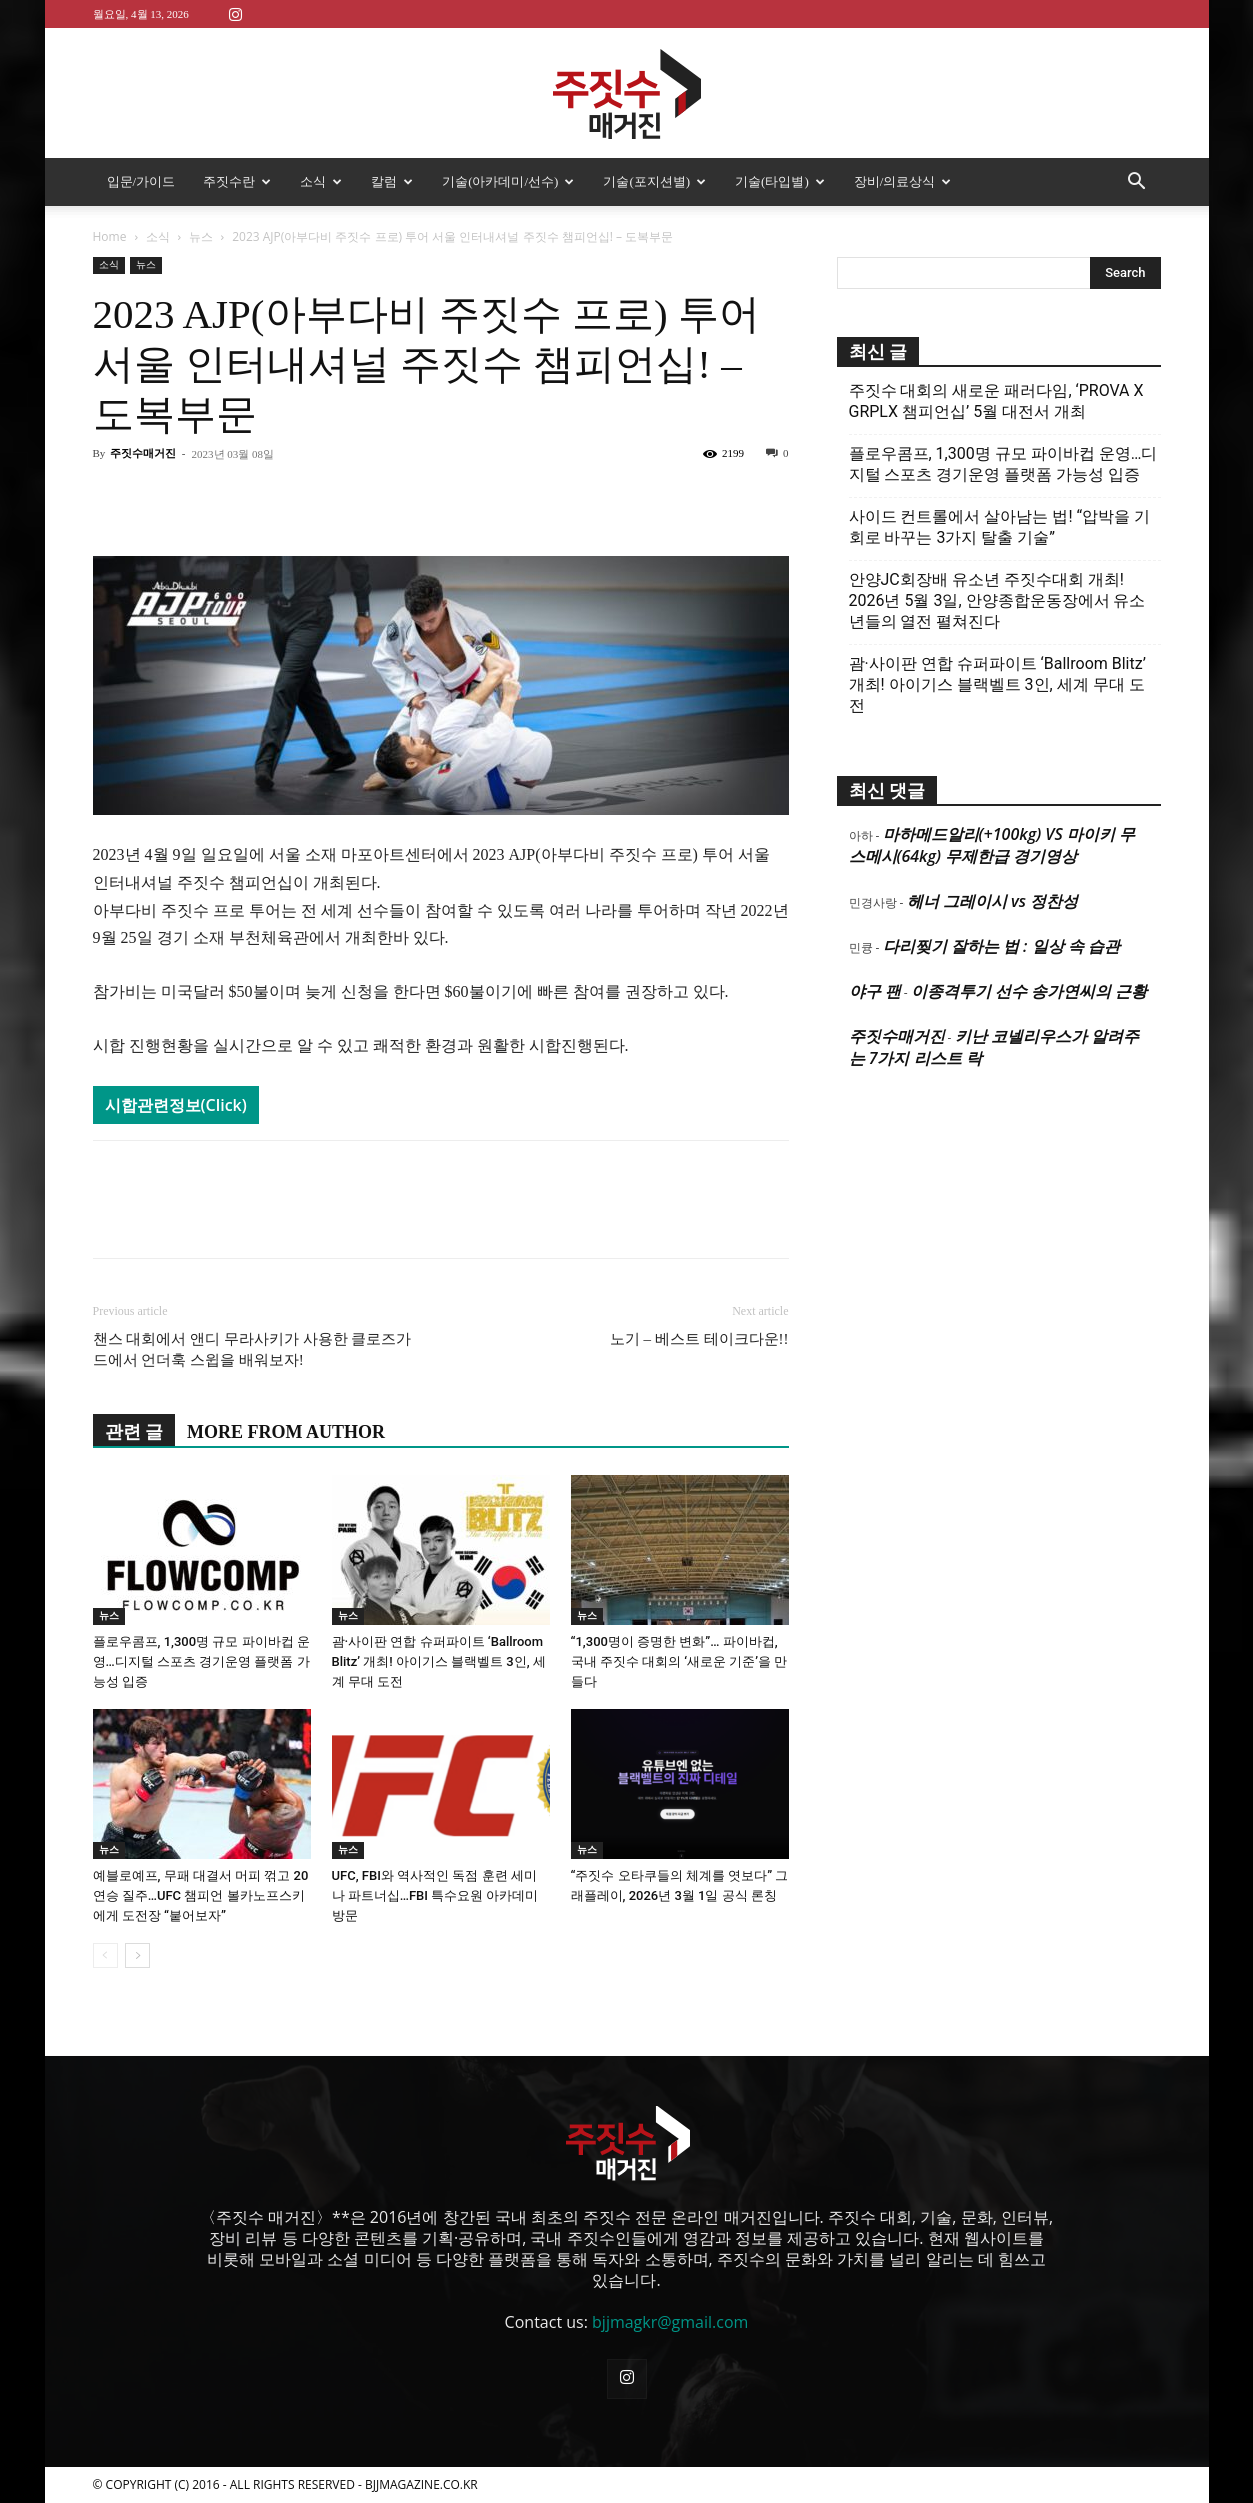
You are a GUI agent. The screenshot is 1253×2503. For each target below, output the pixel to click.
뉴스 (201, 236)
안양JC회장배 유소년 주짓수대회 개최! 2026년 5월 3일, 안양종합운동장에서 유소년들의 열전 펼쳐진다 (997, 600)
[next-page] (137, 1955)
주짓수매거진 (143, 453)
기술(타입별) (780, 181)
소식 (321, 181)
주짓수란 (237, 181)
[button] (1137, 183)
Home (110, 236)
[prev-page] (105, 1955)
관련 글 (134, 1432)
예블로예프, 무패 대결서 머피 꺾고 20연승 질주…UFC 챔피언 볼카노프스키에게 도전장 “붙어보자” (201, 1895)
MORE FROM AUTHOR (286, 1432)
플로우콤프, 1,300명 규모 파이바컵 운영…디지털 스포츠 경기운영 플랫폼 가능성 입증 (201, 1661)
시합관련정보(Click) (176, 1105)
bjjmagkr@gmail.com (670, 2322)
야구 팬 (875, 991)
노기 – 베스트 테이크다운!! (699, 1339)
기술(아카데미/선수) (508, 181)
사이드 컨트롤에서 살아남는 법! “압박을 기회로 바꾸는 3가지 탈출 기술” (1000, 527)
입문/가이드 (141, 181)
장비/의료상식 (903, 181)
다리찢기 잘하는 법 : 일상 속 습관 (1001, 946)
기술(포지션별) (654, 181)
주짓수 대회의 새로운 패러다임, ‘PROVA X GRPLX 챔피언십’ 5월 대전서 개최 (996, 401)
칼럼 (392, 181)
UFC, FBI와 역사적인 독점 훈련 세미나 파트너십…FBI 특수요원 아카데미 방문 (435, 1895)
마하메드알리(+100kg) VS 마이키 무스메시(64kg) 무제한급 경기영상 (992, 845)
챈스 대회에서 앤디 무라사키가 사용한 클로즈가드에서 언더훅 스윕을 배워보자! (252, 1349)
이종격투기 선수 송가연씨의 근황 (1029, 991)
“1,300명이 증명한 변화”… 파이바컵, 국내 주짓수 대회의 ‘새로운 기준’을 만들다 (679, 1661)
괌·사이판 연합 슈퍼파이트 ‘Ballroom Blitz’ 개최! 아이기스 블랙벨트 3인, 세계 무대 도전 (439, 1661)
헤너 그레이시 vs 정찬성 (992, 901)
